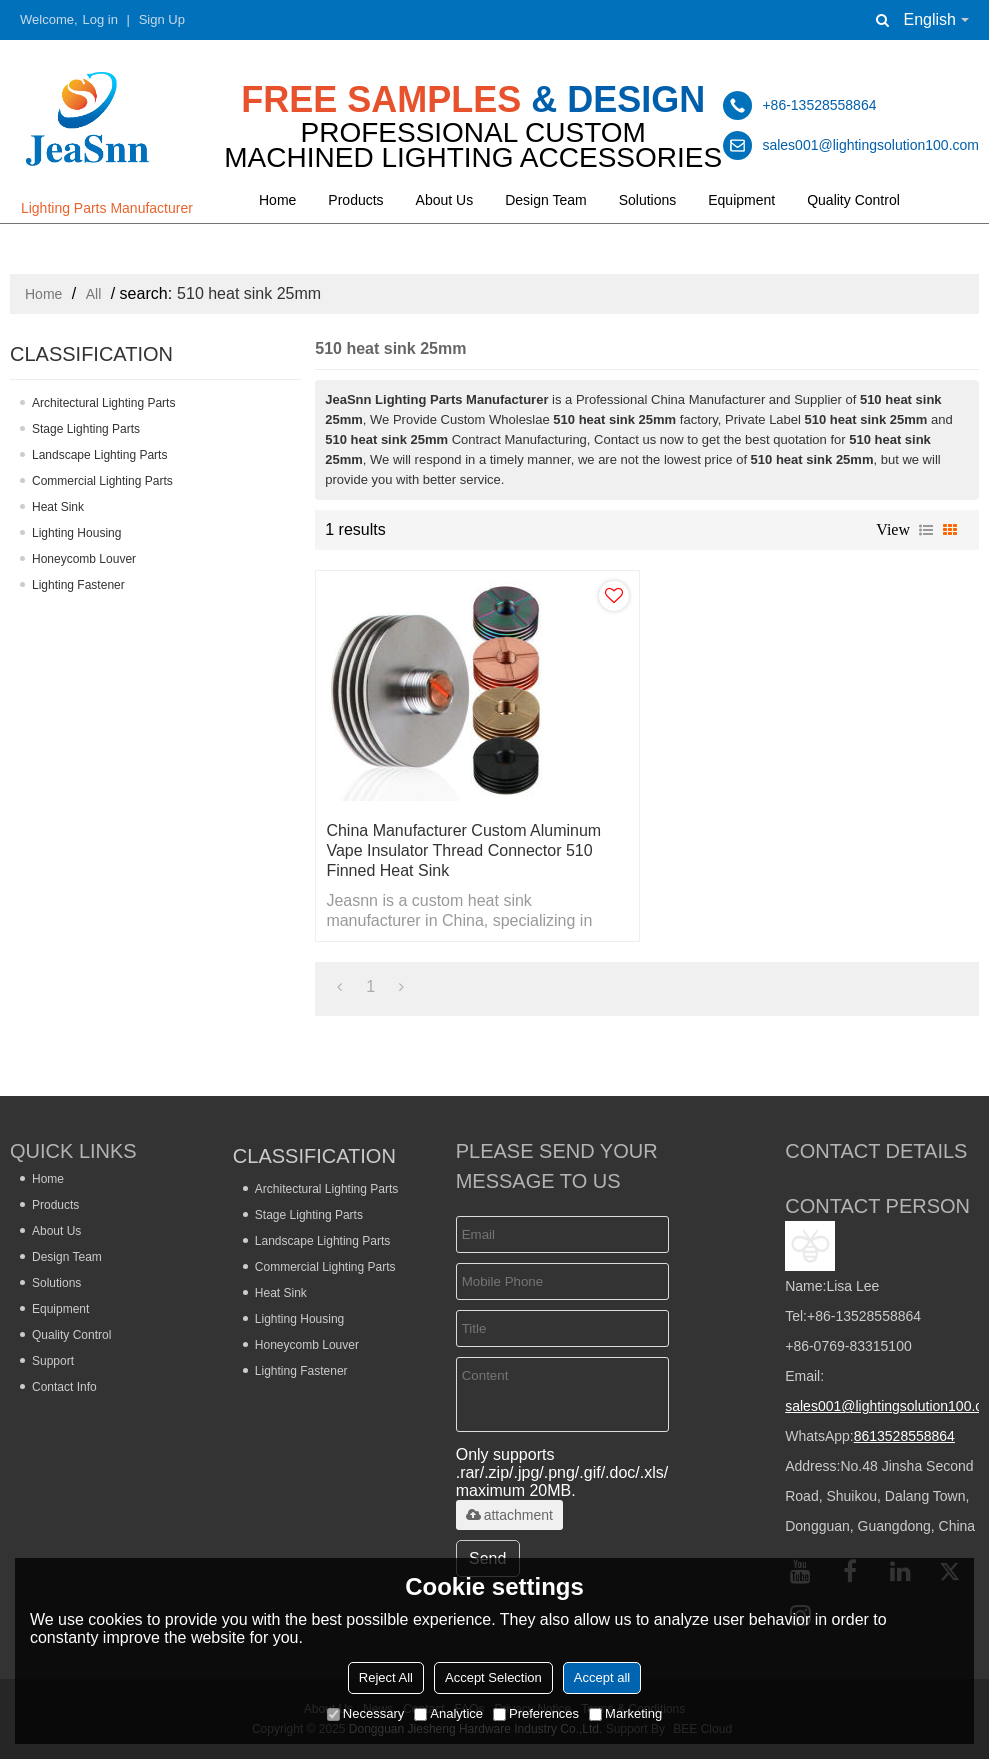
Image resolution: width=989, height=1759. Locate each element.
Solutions (648, 200)
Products (355, 200)
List (926, 530)
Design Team (545, 200)
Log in (100, 19)
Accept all (602, 1677)
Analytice (448, 1713)
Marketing (625, 1713)
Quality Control (853, 200)
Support (53, 1361)
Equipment (741, 200)
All (94, 294)
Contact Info (64, 1387)
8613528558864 (904, 1436)
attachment (509, 1515)
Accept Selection (493, 1677)
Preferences (536, 1713)
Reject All (386, 1677)
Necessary (365, 1713)
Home (277, 200)
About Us (445, 200)
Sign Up (162, 19)
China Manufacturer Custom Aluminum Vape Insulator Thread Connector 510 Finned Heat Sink (463, 850)
